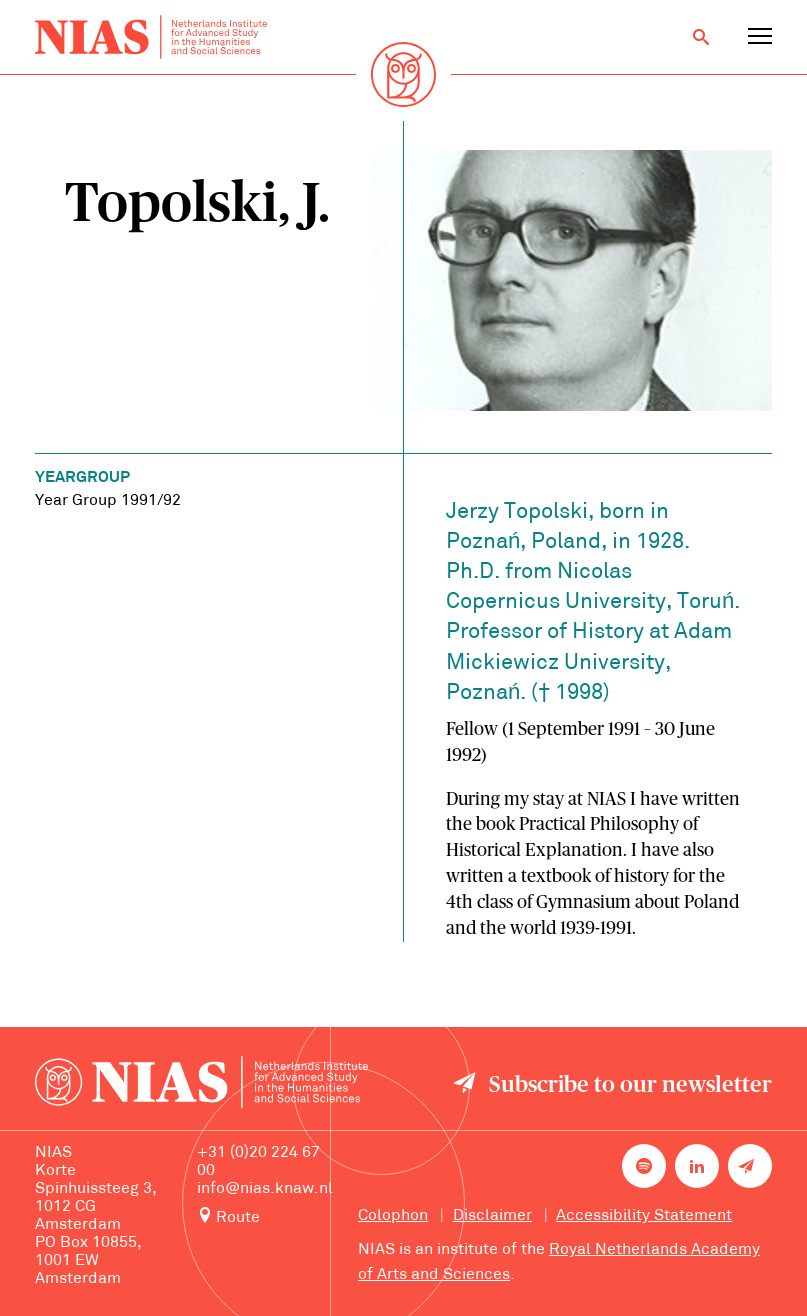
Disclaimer (492, 1216)
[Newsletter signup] (750, 1166)
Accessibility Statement (644, 1216)
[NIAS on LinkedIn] (697, 1166)
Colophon (393, 1216)
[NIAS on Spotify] (644, 1166)
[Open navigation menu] (760, 37)
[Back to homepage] (151, 37)
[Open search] (701, 37)
